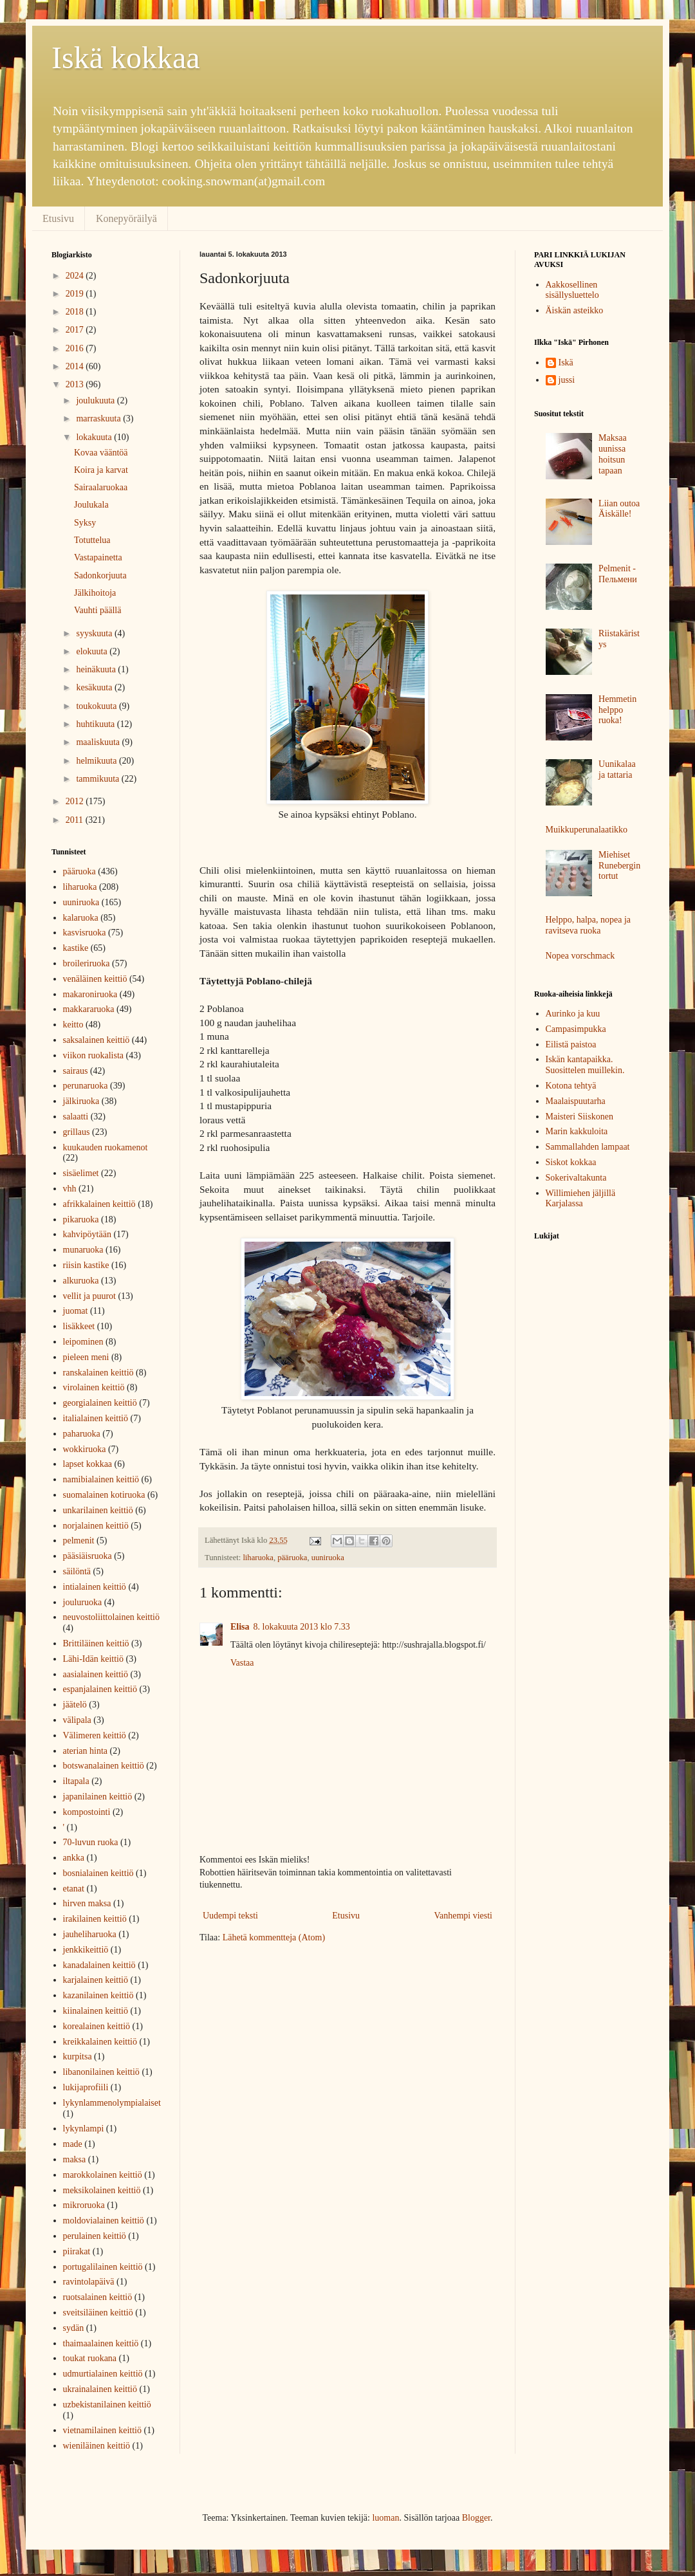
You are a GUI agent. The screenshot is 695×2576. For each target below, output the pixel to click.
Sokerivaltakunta (576, 1177)
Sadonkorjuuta (100, 575)
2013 (76, 384)
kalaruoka (80, 918)
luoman (385, 2518)
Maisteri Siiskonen (579, 1116)
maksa (74, 2159)
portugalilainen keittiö (103, 2267)
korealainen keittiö (97, 2026)
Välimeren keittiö (94, 1735)
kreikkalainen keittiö (100, 2042)
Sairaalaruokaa (100, 487)
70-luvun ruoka (90, 1842)
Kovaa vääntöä (101, 452)
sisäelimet (81, 1173)
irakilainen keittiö (95, 1919)
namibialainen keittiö (101, 1479)
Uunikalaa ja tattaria (617, 769)
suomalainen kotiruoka (104, 1495)
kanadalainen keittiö (99, 1965)
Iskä (566, 362)
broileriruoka (86, 963)
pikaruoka (81, 1219)
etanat (73, 1888)
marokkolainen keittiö (102, 2175)
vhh (70, 1188)
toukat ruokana (90, 2358)
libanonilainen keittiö (101, 2072)
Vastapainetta (98, 557)
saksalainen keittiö (96, 1040)
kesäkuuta (95, 687)
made (72, 2144)
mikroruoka (84, 2205)
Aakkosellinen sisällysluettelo (572, 290)
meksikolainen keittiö (102, 2190)
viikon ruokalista (93, 1055)
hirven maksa (87, 1903)
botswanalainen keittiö (103, 1766)
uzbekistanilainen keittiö (107, 2404)
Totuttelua (92, 540)
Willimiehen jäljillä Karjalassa (581, 1198)
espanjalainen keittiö (100, 1689)
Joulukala (91, 505)
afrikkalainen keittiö (99, 1204)
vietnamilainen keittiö (102, 2430)
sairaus (75, 1071)
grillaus (76, 1132)
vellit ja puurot (89, 1296)
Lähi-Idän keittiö (93, 1659)
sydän (73, 2328)
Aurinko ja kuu (573, 1013)
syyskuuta (95, 633)
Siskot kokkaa (571, 1162)
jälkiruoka (81, 1101)
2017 (76, 330)
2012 (76, 801)
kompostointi (87, 1812)
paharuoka (81, 1434)
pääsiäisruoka (87, 1556)
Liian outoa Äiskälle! (619, 509)
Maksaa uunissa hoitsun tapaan (612, 454)
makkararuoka (89, 1009)
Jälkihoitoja (95, 593)
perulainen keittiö (94, 2236)
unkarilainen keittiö (98, 1510)
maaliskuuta (99, 742)
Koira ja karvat (101, 470)
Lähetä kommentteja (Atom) (274, 1937)
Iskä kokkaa (125, 58)
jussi (567, 380)
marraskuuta (99, 418)
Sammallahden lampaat (588, 1147)
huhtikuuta (96, 724)
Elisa (240, 1627)
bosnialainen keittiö (98, 1873)
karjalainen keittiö (95, 1980)
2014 (76, 366)
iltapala (76, 1781)
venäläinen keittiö (95, 979)
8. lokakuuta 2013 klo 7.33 (302, 1627)
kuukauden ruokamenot (105, 1147)
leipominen (83, 1342)
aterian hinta (85, 1751)
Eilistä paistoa (571, 1044)
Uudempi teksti (230, 1915)
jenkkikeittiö (86, 1950)
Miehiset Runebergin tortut (619, 865)
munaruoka (83, 1250)
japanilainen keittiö (98, 1796)
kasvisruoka (84, 932)
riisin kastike (86, 1265)
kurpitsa (77, 2056)
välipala (77, 1720)
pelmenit (79, 1540)
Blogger (476, 2518)
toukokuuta (97, 706)
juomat (75, 1311)
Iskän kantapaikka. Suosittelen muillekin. (585, 1064)
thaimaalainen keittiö (101, 2343)
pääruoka (292, 1557)
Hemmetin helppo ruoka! (617, 710)
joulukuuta (96, 400)
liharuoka (258, 1557)
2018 (76, 312)
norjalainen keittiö (96, 1526)
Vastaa (242, 1663)
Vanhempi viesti (463, 1915)
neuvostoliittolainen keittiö (111, 1617)
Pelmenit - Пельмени (617, 574)
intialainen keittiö (94, 1587)
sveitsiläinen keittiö (98, 2312)
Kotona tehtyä (571, 1085)
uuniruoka (327, 1557)
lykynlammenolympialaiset (112, 2103)
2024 (76, 276)
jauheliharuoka (89, 1934)
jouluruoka (82, 1602)
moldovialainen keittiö (103, 2220)
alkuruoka (81, 1280)
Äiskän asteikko (575, 310)
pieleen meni (86, 1357)
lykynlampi (83, 2128)
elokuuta (92, 651)
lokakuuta (95, 437)
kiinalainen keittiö (95, 2011)
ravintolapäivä (89, 2281)
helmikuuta (97, 761)
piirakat (77, 2251)
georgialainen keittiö (100, 1403)
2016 (76, 348)
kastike (76, 948)
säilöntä (77, 1571)
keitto (73, 1024)
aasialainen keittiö (95, 1674)
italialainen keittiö (95, 1418)
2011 (76, 820)
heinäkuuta (97, 669)
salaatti (76, 1116)
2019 (76, 294)
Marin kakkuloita (577, 1131)
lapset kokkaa (88, 1464)
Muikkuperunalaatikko (587, 829)
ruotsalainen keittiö (98, 2297)
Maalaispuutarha (576, 1101)
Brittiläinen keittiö (96, 1643)
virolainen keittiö (94, 1387)
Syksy (85, 523)
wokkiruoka (84, 1449)
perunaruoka (85, 1085)
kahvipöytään (87, 1234)
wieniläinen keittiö (97, 2446)
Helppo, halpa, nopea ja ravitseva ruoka (588, 925)
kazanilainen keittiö (98, 1995)
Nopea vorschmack (580, 956)
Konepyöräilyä (126, 218)
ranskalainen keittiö (98, 1372)
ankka (73, 1858)
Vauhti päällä (97, 610)
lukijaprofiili (86, 2087)
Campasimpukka (576, 1029)
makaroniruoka (90, 994)
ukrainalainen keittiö (100, 2389)
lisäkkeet (79, 1326)
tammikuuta (98, 779)
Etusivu (58, 218)
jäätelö (75, 1704)
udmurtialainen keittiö (103, 2373)
